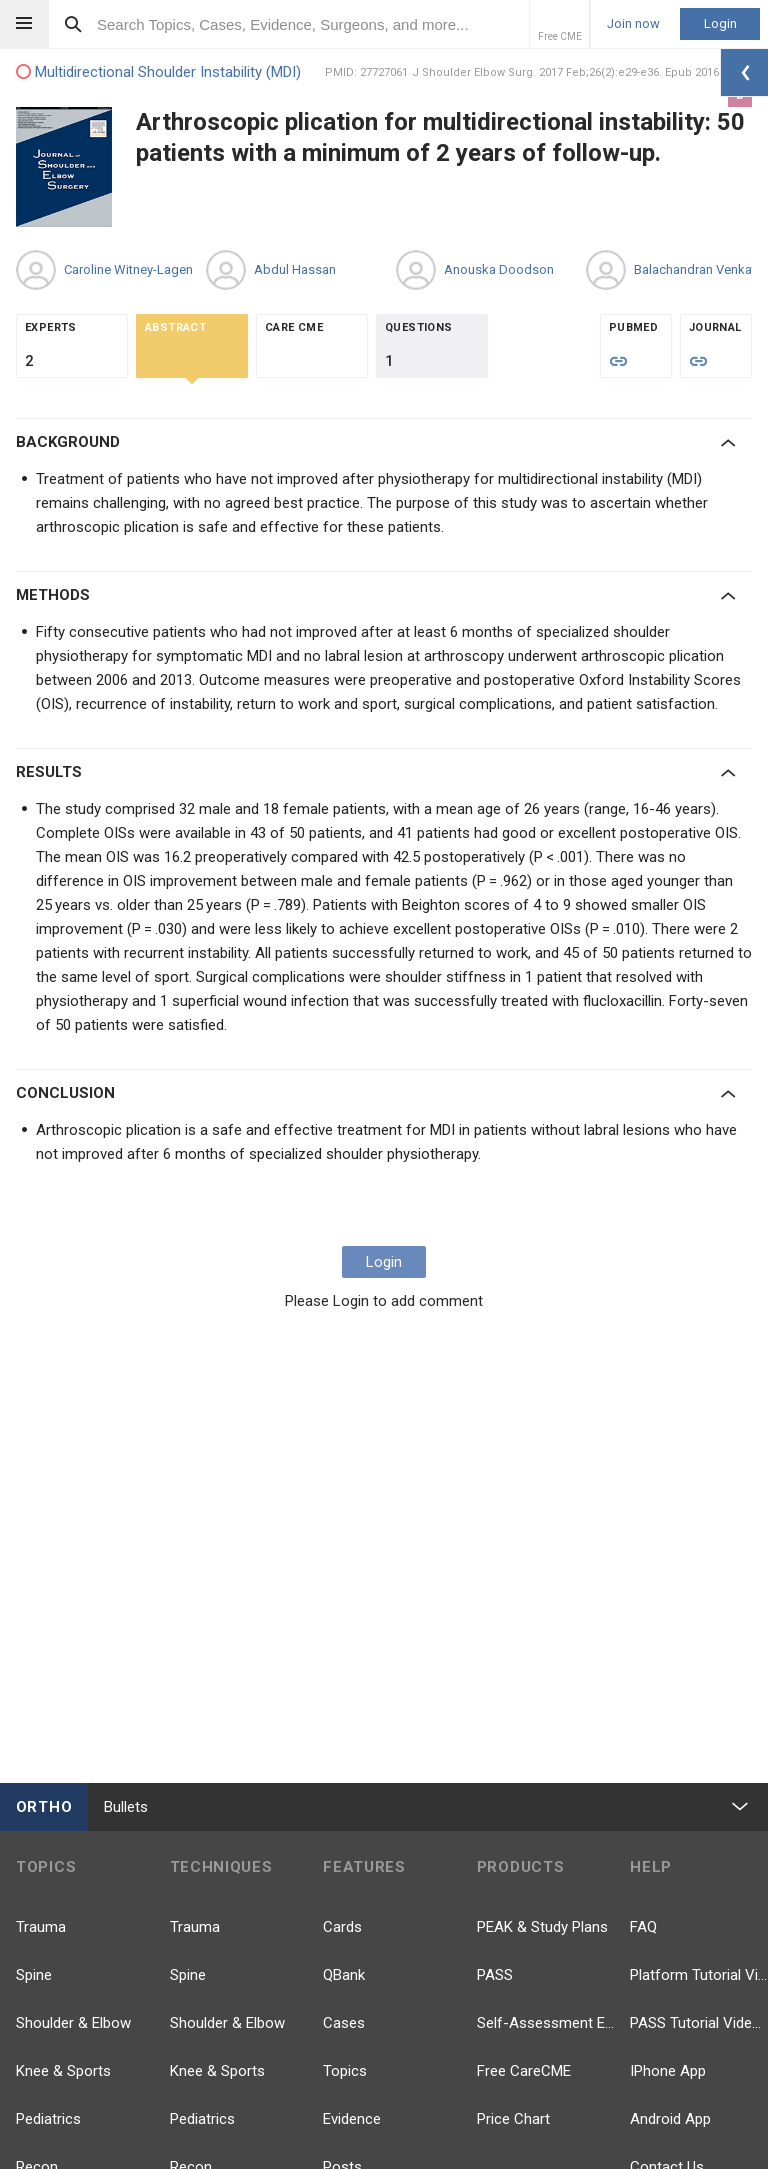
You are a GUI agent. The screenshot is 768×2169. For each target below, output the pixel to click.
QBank (344, 1975)
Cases (344, 2023)
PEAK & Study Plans (542, 1927)
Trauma (41, 1927)
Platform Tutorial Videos (699, 1975)
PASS (495, 1975)
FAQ (643, 1927)
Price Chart (513, 2119)
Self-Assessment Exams (546, 2023)
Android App (670, 2119)
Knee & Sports (63, 2071)
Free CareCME (524, 2071)
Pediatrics (48, 2119)
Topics (345, 2071)
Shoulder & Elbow (73, 2023)
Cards (342, 1927)
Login (720, 23)
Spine (34, 1975)
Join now (633, 24)
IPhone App (668, 2071)
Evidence (352, 2119)
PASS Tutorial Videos (699, 2023)
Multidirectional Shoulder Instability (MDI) (158, 72)
